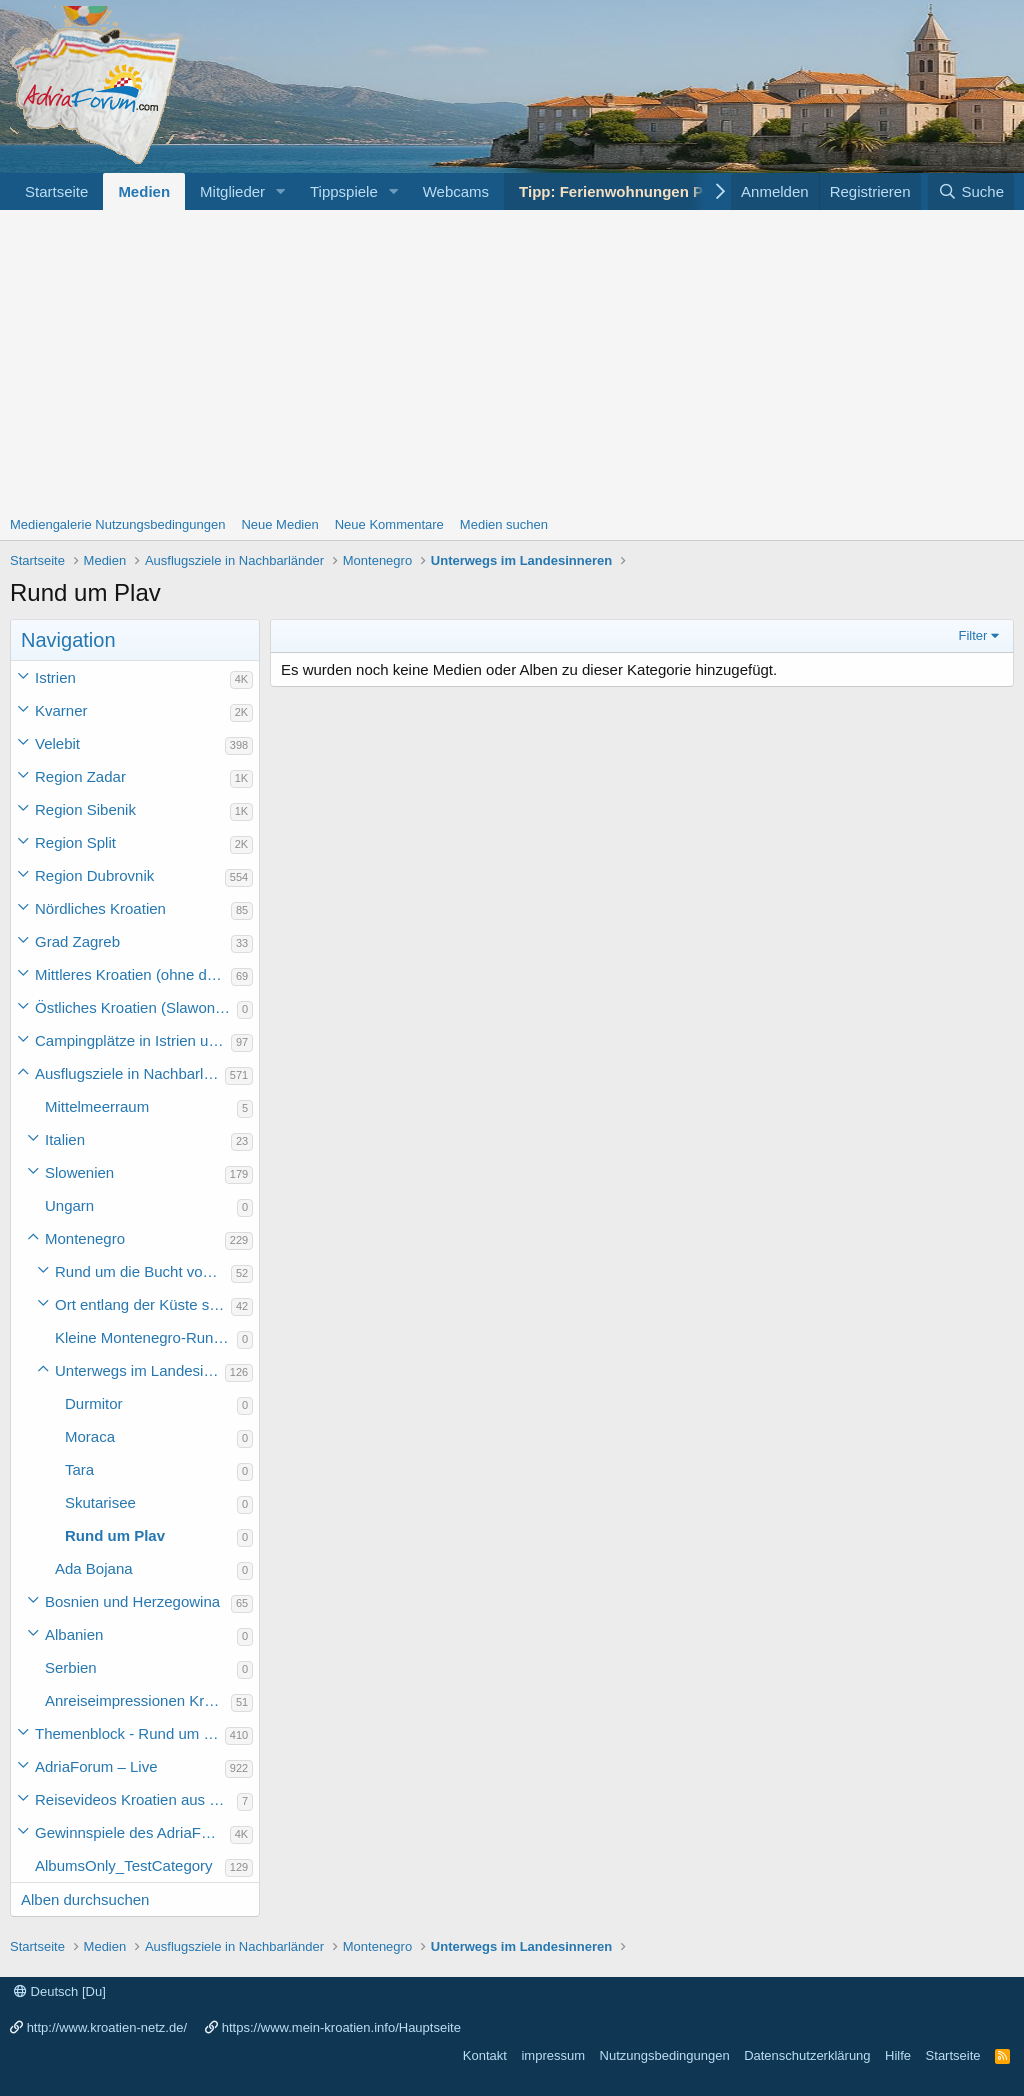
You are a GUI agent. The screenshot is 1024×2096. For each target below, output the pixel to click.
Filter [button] (973, 635)
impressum (553, 2055)
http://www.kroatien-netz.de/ (107, 2027)
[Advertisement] (512, 360)
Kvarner (61, 710)
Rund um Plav (115, 1535)
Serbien (71, 1667)
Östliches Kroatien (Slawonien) (136, 1007)
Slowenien (79, 1172)
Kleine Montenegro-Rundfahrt (146, 1337)
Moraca (90, 1436)
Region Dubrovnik (94, 875)
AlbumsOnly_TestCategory (124, 1865)
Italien (65, 1139)
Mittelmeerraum (97, 1106)
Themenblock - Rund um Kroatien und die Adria (130, 1733)
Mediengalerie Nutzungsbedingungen (117, 524)
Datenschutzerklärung (807, 2055)
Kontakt (485, 2055)
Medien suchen (504, 524)
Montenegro (85, 1238)
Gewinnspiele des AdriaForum (132, 1832)
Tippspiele (344, 191)
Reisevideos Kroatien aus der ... (136, 1799)
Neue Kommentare (389, 524)
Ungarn (69, 1205)
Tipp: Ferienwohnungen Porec (627, 191)
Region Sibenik (85, 809)
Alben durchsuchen (85, 1899)
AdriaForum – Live (96, 1766)
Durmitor (94, 1403)
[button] (281, 191)
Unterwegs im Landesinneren (140, 1370)
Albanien (74, 1634)
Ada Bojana (94, 1568)
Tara (79, 1469)
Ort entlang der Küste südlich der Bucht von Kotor (143, 1304)
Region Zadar (80, 776)
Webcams (456, 191)
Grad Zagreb (77, 941)
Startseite (56, 191)
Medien (144, 191)
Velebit (57, 743)
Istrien (55, 677)
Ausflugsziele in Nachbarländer (130, 1073)
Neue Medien (279, 524)
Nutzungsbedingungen (665, 2055)
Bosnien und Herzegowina (132, 1601)
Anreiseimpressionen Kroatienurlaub (138, 1700)
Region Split (75, 842)
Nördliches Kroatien (100, 908)
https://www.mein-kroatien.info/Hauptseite (341, 2027)
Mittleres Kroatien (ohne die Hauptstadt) (133, 974)
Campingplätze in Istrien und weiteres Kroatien (133, 1040)
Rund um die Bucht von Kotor (143, 1271)
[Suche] (971, 191)
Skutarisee (100, 1502)
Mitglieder (232, 191)
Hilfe (898, 2055)
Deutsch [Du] (60, 1991)
